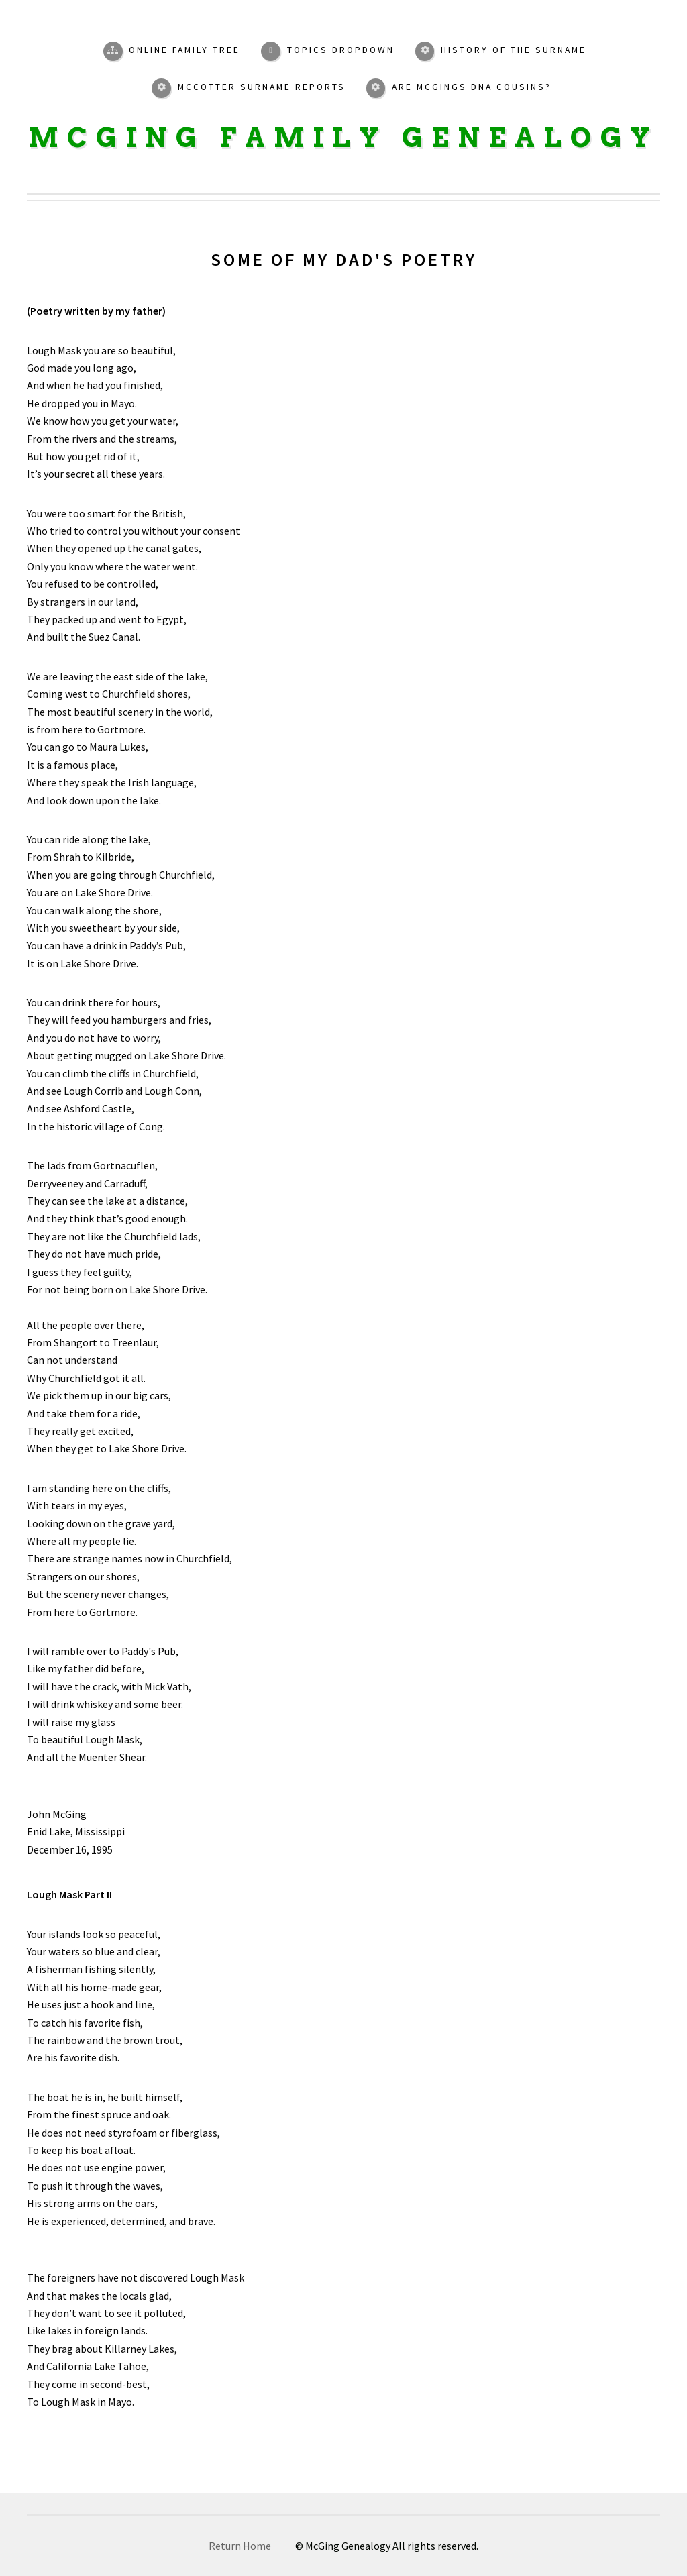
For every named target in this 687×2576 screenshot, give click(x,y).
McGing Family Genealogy (343, 137)
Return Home (240, 2546)
